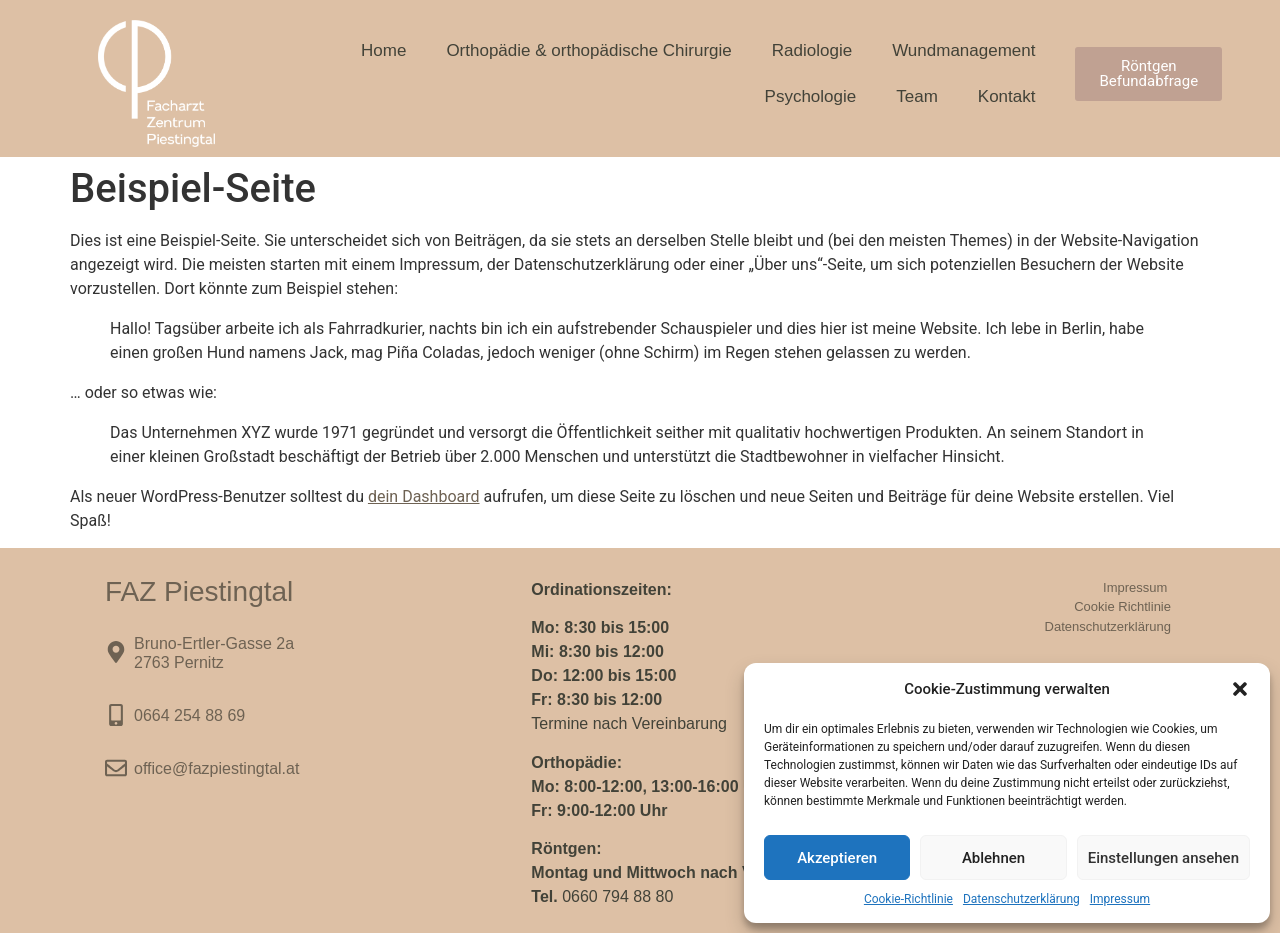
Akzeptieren (837, 858)
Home (383, 50)
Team (917, 96)
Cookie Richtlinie (1122, 606)
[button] (1240, 689)
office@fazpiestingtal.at (216, 768)
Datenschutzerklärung (1021, 899)
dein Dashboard (424, 496)
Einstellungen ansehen (1163, 858)
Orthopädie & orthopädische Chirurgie (588, 50)
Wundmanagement (963, 50)
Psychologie (811, 96)
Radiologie (812, 50)
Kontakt (1007, 96)
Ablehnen (993, 858)
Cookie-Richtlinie (908, 899)
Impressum (1120, 899)
